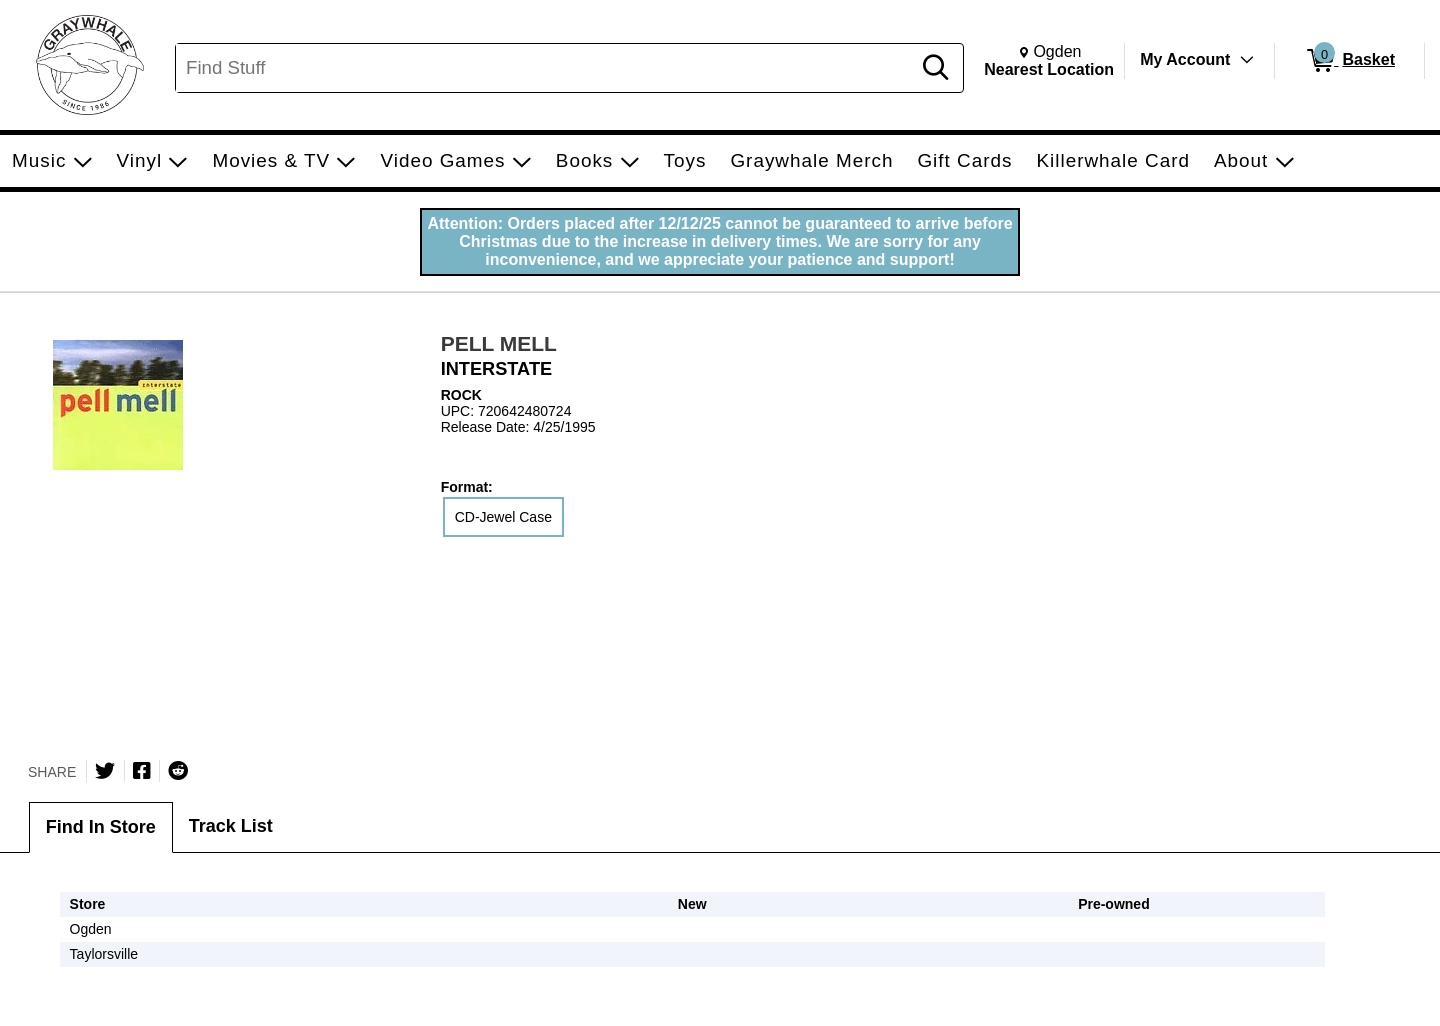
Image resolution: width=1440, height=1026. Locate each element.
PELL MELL (499, 343)
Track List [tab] (231, 826)
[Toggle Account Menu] (1247, 60)
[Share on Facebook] (142, 771)
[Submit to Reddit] (178, 771)
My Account (1185, 59)
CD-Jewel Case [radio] (503, 517)
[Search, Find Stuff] (546, 68)
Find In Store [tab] (101, 827)
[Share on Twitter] (105, 771)
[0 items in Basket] (1349, 61)
